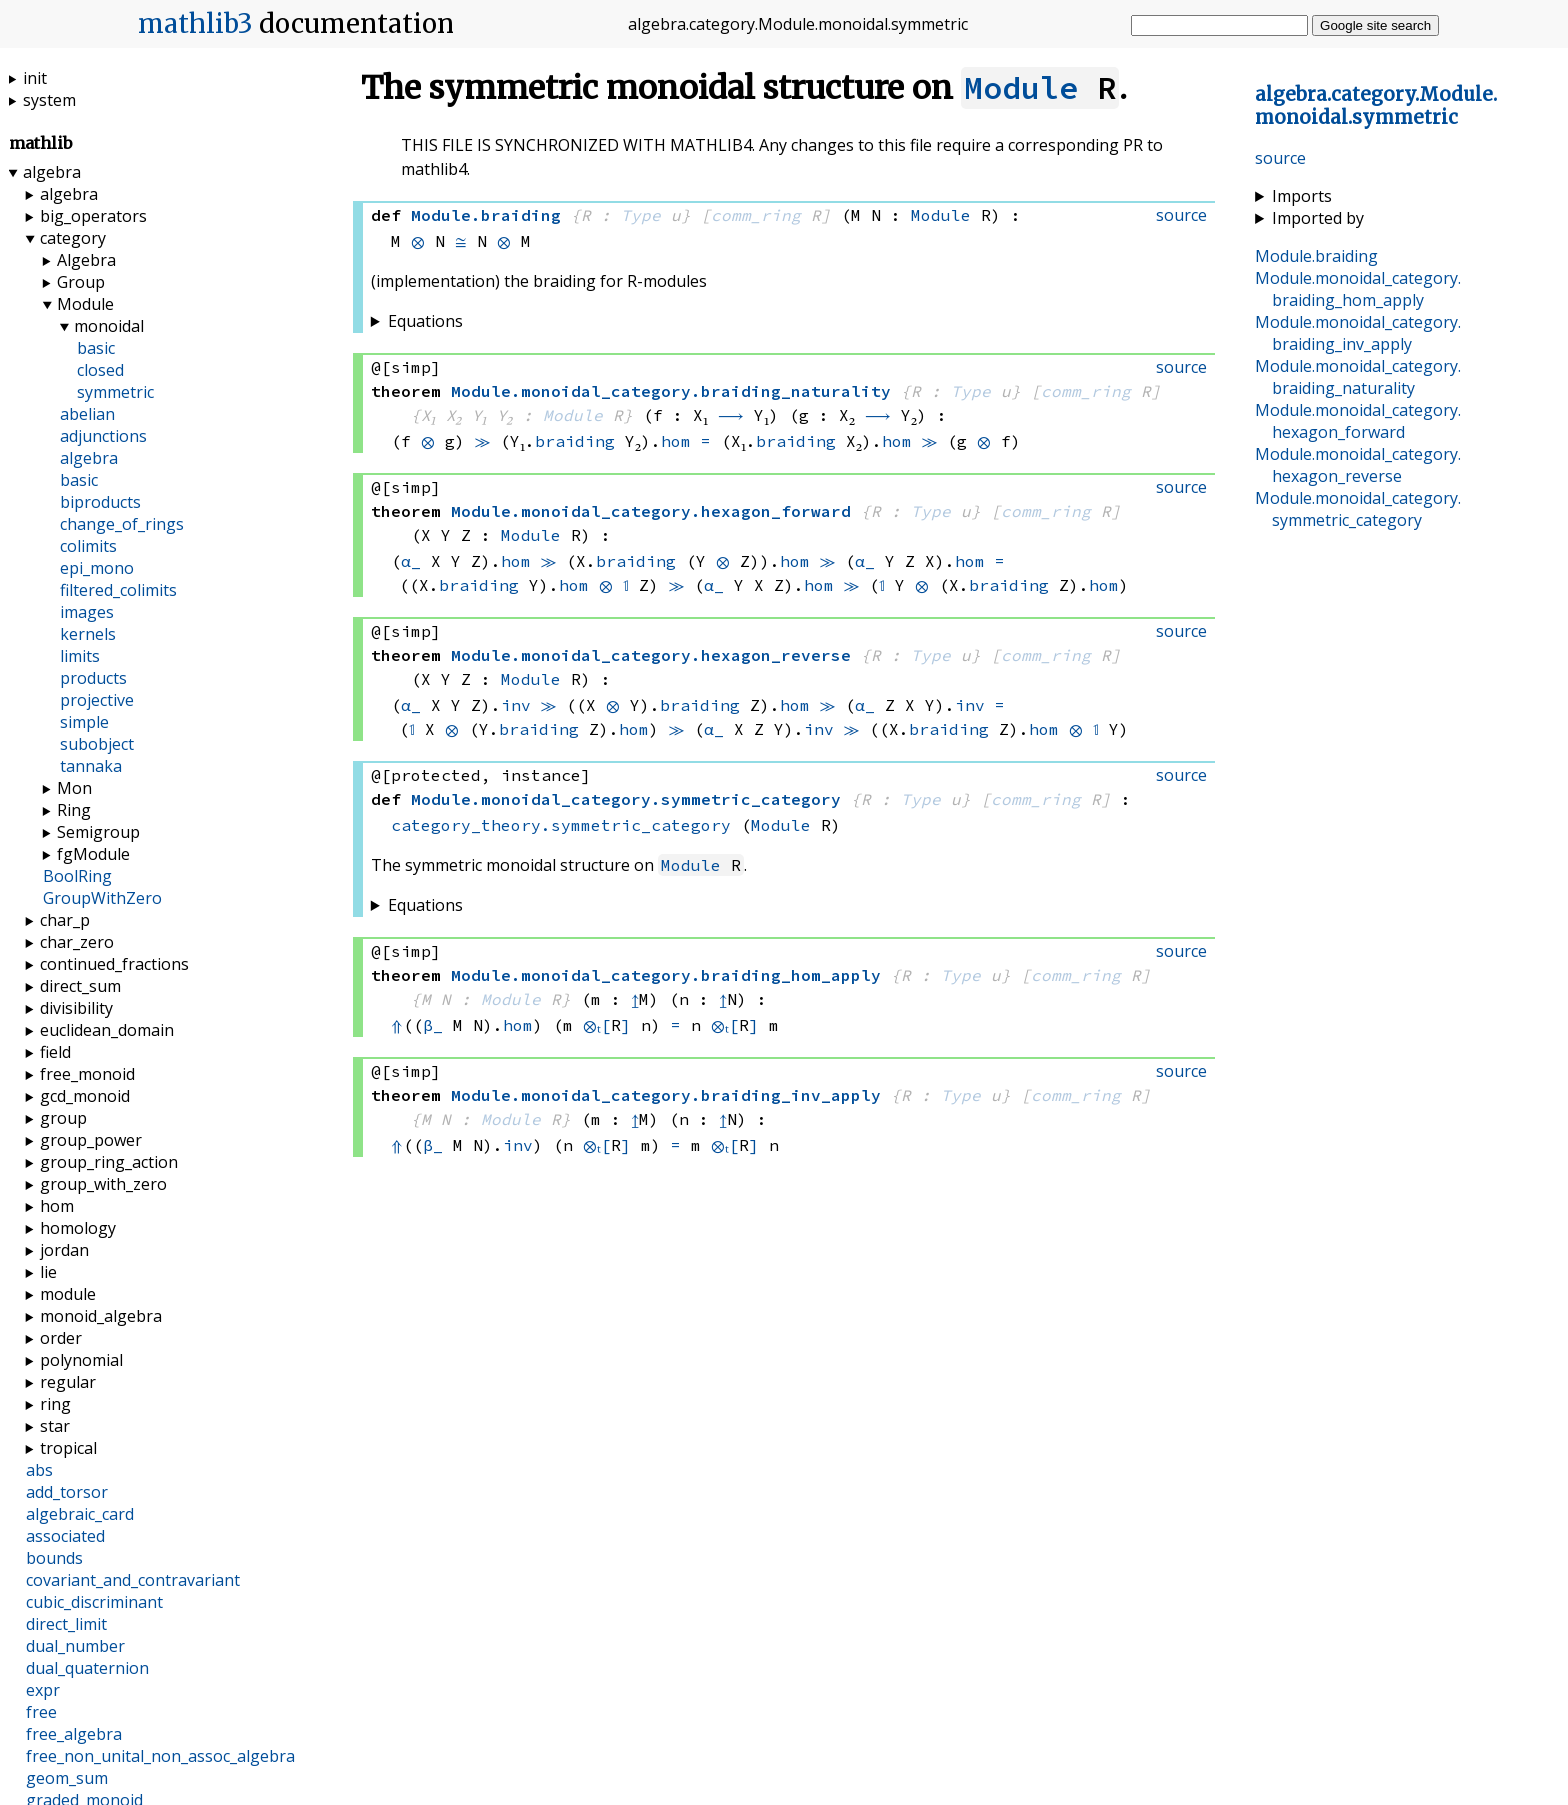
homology (78, 1228)
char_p (65, 920)
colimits (88, 546)
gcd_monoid (85, 1096)
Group (81, 282)
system (49, 100)
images (87, 612)
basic (96, 348)
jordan (64, 1250)
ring (55, 1404)
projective (97, 700)
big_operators (93, 216)
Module (1021, 88)
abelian (87, 414)
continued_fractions (114, 964)
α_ (411, 561)
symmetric (115, 392)
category (73, 238)
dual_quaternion (87, 1668)
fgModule (93, 854)
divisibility (76, 1008)
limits (80, 656)
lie (48, 1272)
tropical (68, 1448)
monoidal (109, 326)
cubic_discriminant (94, 1602)
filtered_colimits (118, 590)
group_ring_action (109, 1162)
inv (516, 705)
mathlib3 (195, 24)
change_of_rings (122, 524)
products (93, 678)
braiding (575, 441)
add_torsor (67, 1492)
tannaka (91, 766)
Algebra (86, 260)
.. (1358, 289)
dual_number (75, 1646)
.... (1376, 106)
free (41, 1712)
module (68, 1294)
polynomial (81, 1360)
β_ (433, 1025)
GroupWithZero (102, 898)
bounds (54, 1558)
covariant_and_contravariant (133, 1580)
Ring (74, 810)
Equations (425, 321)
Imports (1302, 196)
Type (641, 215)
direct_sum (80, 986)
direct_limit (66, 1624)
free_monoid (87, 1074)
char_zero (77, 942)
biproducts (100, 502)
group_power (91, 1140)
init (35, 78)
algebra (52, 172)
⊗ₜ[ (600, 1025)
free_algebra (74, 1734)
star (55, 1426)
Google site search (1375, 25)
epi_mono (97, 568)
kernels (88, 634)
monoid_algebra (101, 1316)
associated (65, 1536)
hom (676, 441)
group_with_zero (103, 1184)
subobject (97, 744)
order (61, 1338)
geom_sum (67, 1778)
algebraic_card (80, 1514)
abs (39, 1470)
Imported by (1318, 218)
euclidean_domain (107, 1030)
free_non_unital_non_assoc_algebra (160, 1756)
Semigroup (98, 832)
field (55, 1052)
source (1280, 158)
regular (68, 1382)
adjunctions (103, 436)
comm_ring (756, 215)
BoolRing (77, 876)
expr (43, 1690)
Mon (74, 788)
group (63, 1118)
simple (84, 722)
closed (100, 370)
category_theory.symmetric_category (561, 825)
